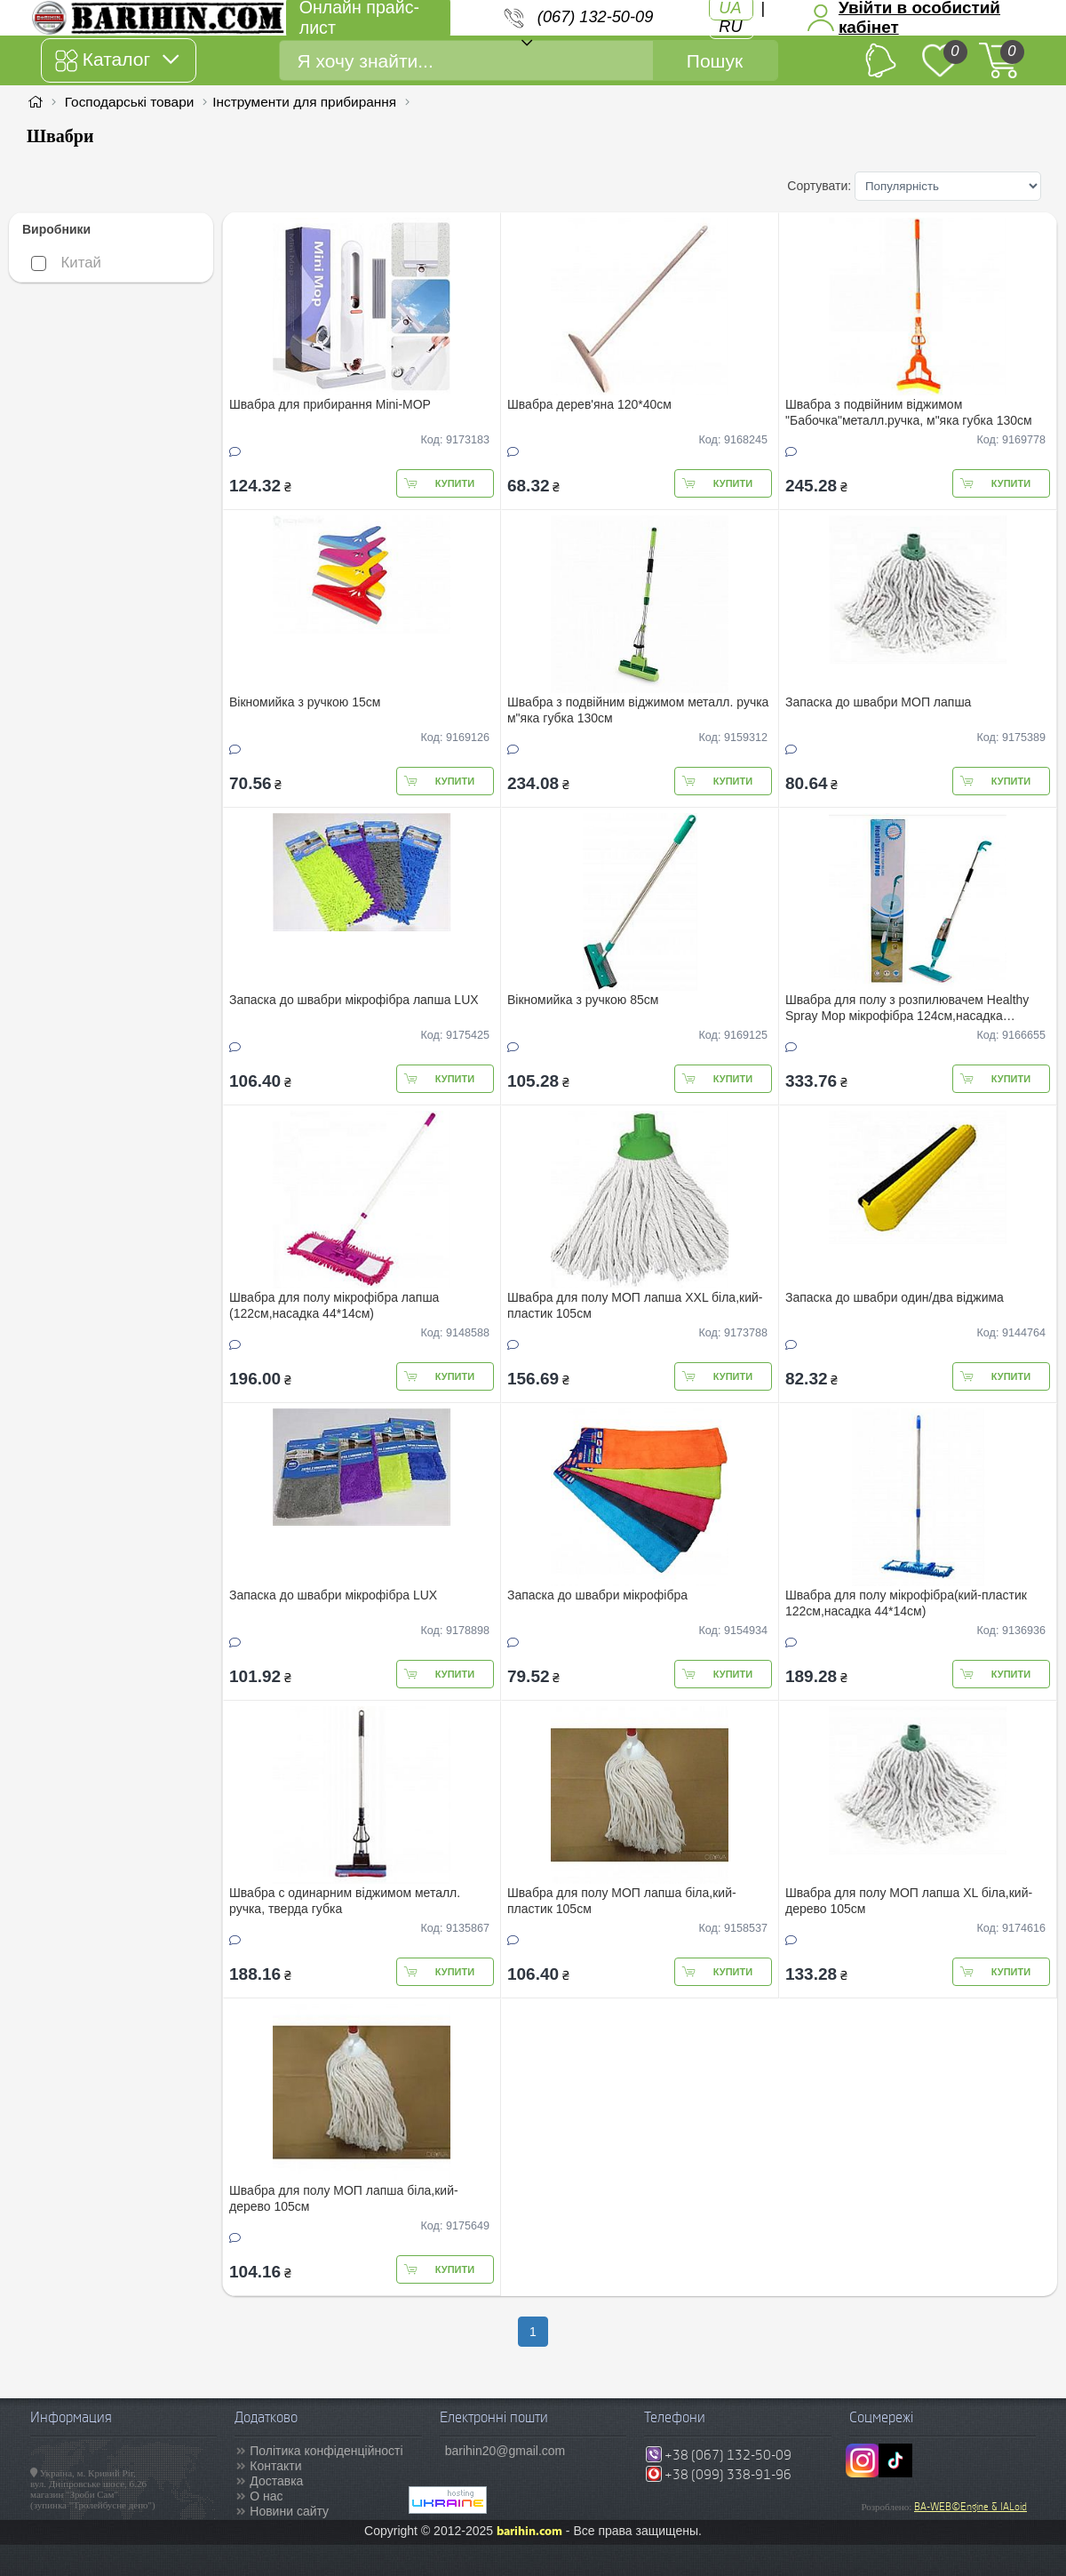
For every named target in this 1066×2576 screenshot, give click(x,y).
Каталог (117, 60)
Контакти (275, 2466)
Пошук (715, 61)
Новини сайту (289, 2511)
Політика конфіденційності (326, 2451)
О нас (266, 2496)
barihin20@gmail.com (505, 2451)
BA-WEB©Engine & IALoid (970, 2506)
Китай (66, 262)
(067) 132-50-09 (595, 17)
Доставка (276, 2481)
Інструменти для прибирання (304, 101)
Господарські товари (130, 101)
